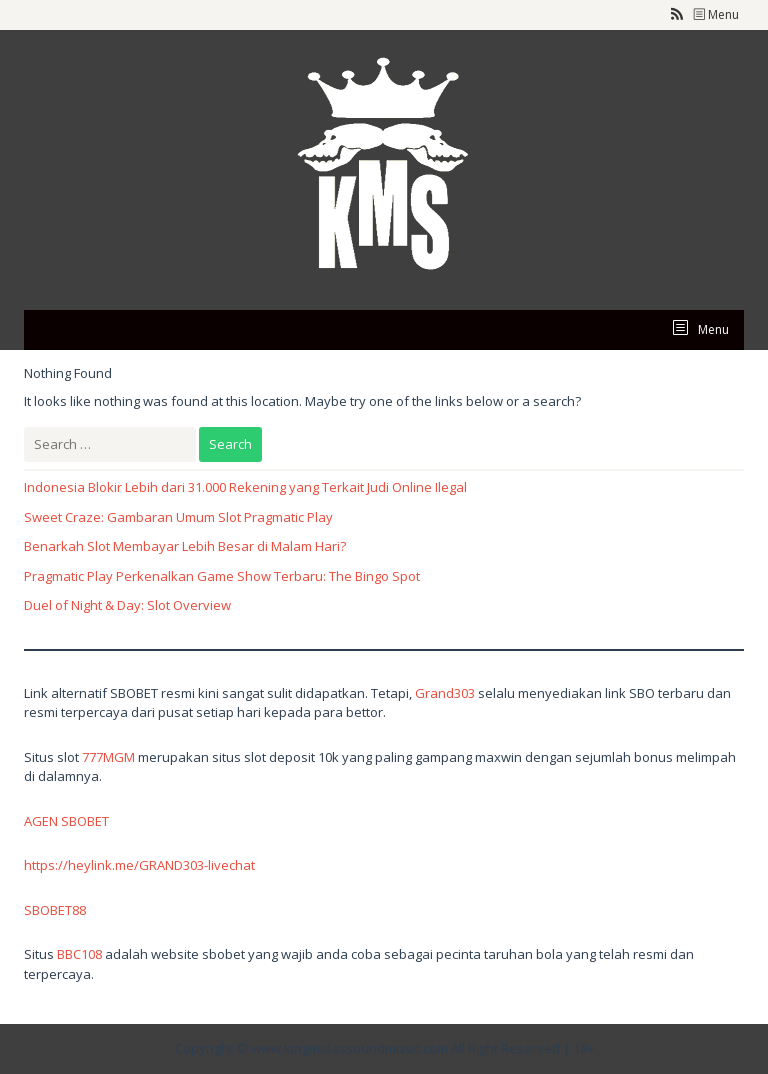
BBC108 (79, 954)
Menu (716, 14)
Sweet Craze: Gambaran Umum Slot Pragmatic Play (178, 517)
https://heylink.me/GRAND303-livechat (139, 865)
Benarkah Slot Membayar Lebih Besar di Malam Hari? (185, 546)
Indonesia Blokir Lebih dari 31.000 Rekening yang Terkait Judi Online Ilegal (245, 487)
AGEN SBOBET (66, 821)
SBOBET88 (55, 910)
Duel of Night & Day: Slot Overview (127, 605)
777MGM (108, 757)
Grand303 (445, 693)
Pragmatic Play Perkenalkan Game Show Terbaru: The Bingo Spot (222, 576)
